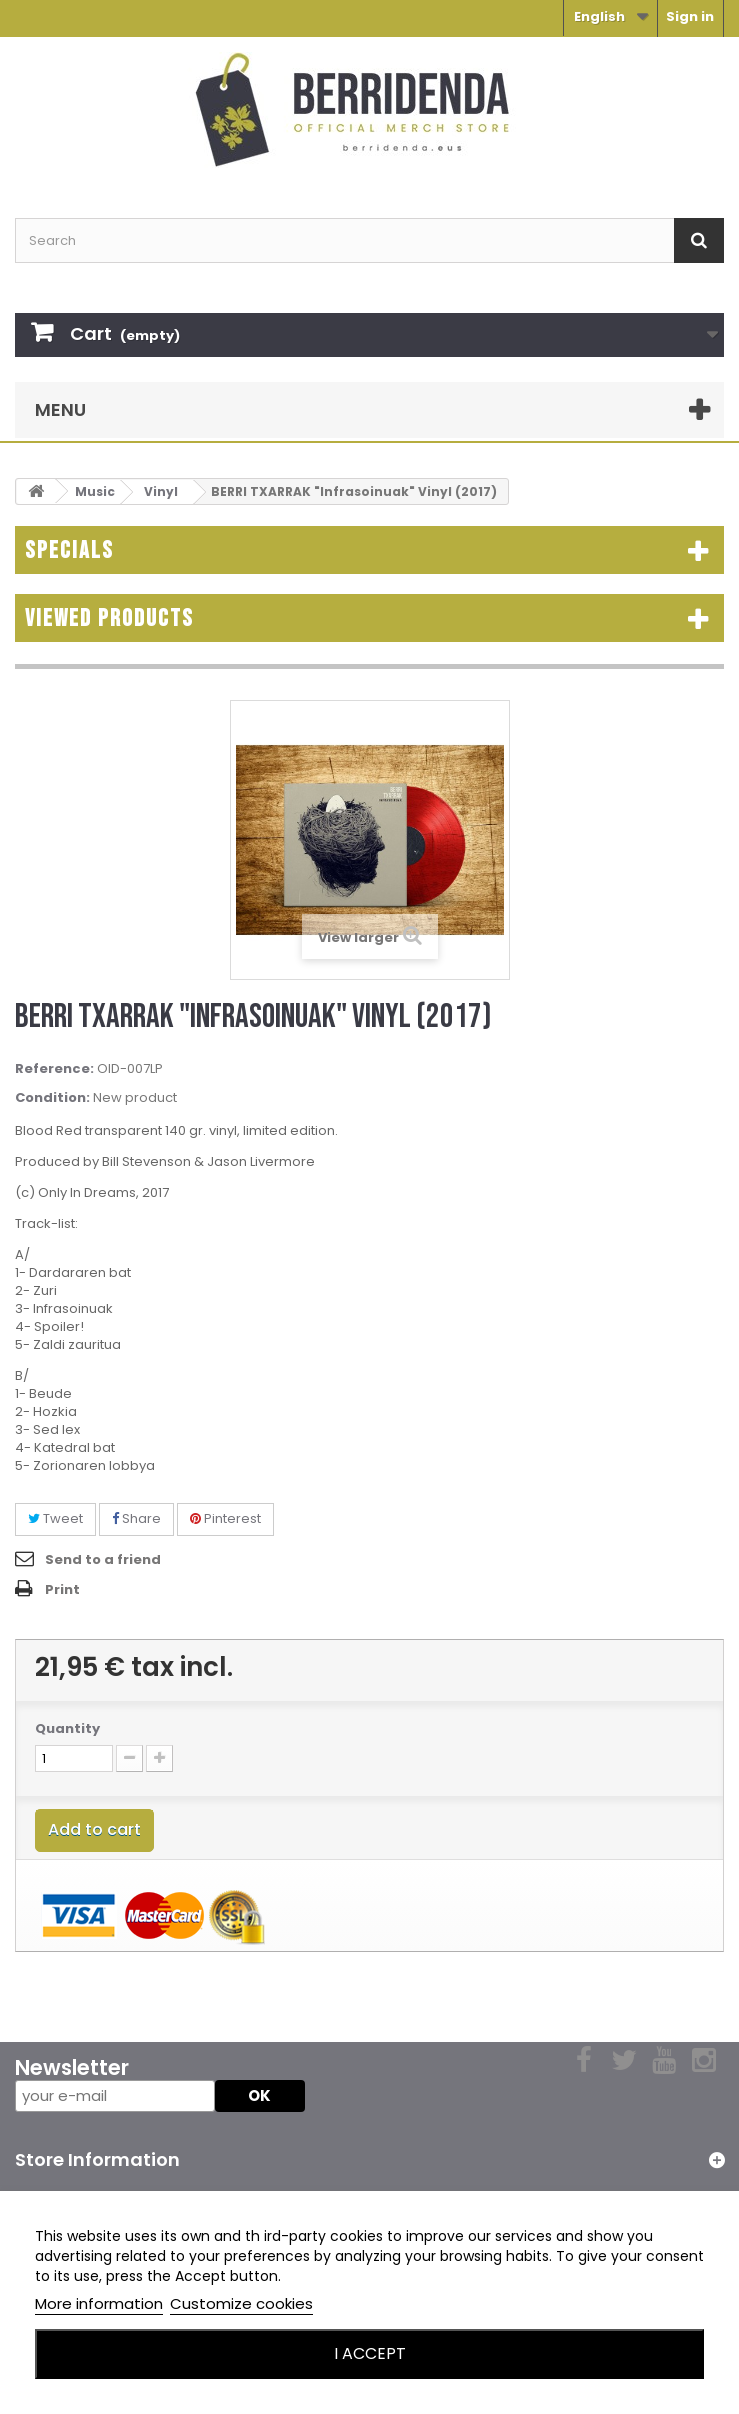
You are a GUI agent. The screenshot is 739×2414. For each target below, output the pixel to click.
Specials (69, 550)
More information (99, 2303)
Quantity (67, 1729)
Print (62, 1589)
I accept (370, 2353)
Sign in (690, 16)
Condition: (52, 1098)
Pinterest (225, 1518)
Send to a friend (103, 1559)
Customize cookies (241, 2303)
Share (136, 1518)
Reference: (54, 1069)
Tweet (55, 1518)
